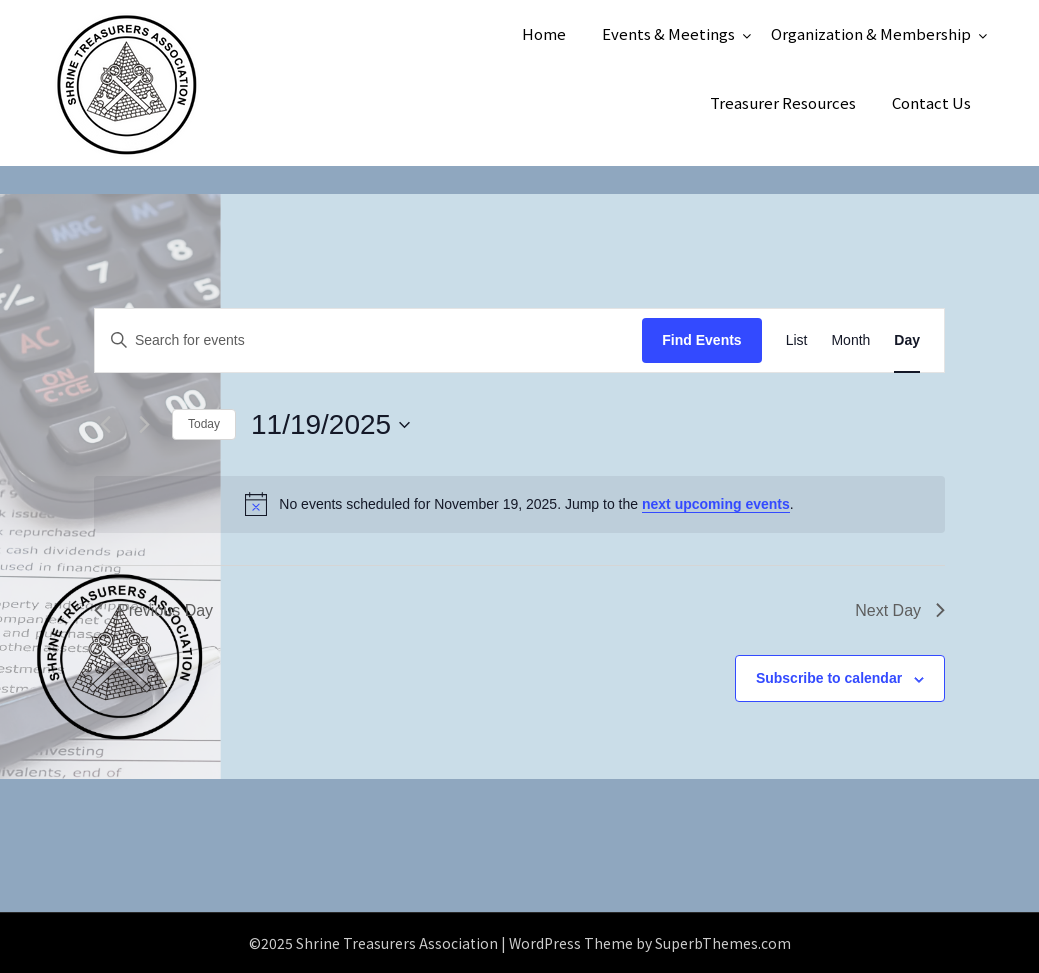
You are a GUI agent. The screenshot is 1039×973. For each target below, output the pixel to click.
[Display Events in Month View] (850, 340)
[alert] (519, 504)
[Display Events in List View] (797, 340)
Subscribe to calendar (829, 678)
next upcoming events (716, 504)
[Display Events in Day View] (907, 340)
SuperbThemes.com (723, 943)
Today (204, 424)
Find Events (701, 340)
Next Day (900, 610)
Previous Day (153, 610)
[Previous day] (106, 425)
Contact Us (931, 102)
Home (544, 33)
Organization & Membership (871, 33)
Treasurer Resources (783, 102)
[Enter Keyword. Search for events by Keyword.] (368, 340)
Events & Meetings (668, 33)
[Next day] (145, 425)
